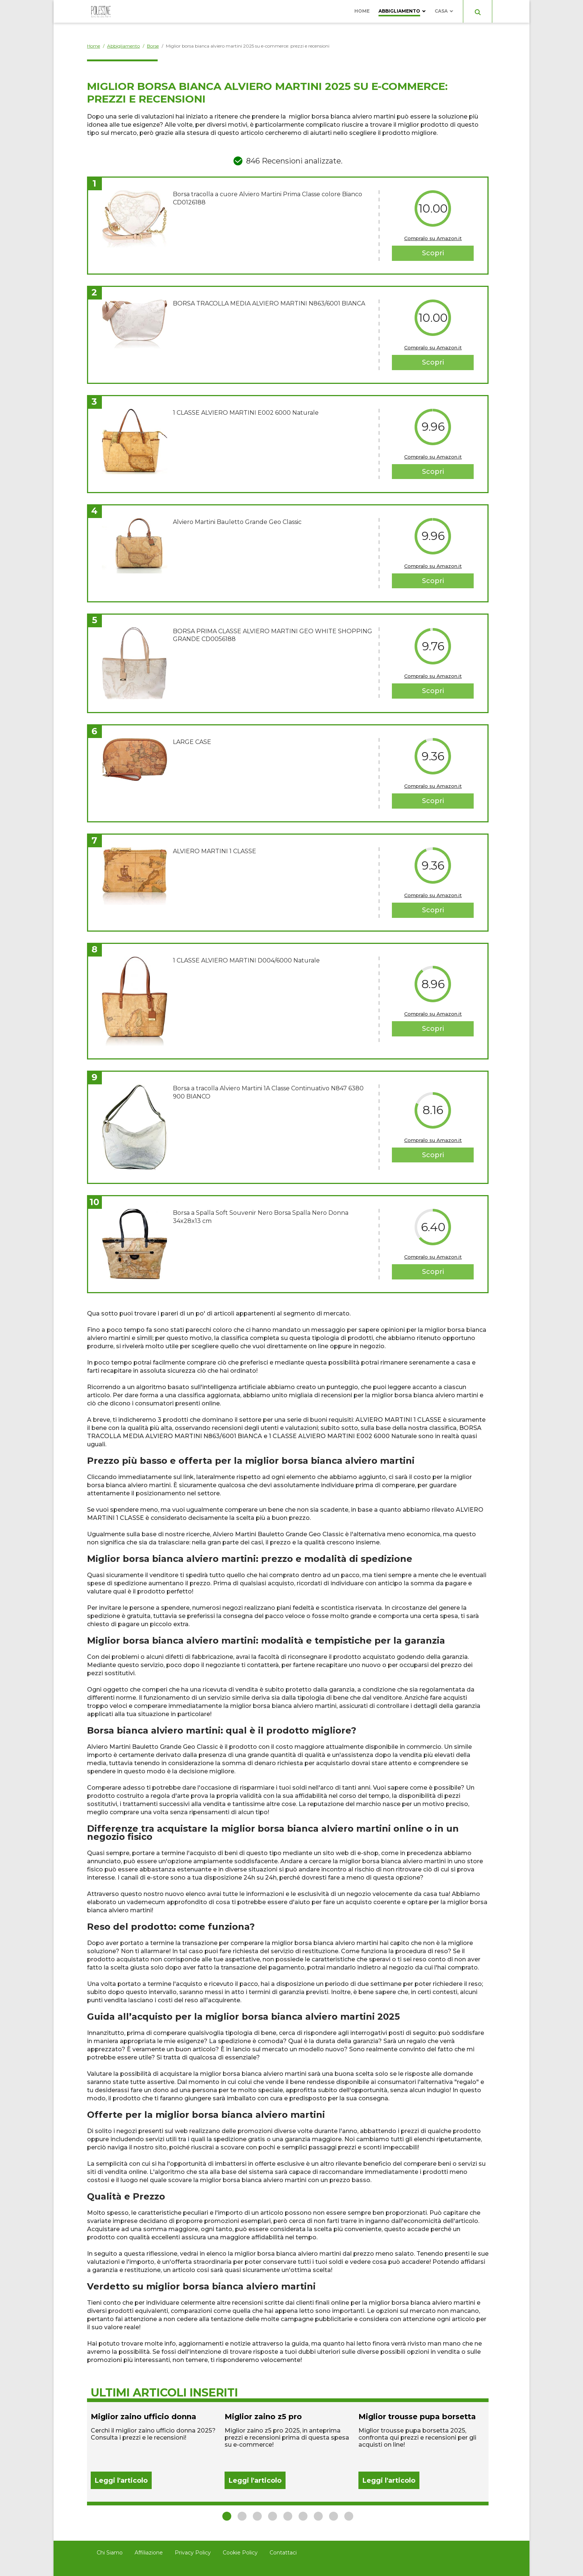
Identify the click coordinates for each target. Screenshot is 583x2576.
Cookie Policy (240, 2552)
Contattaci (283, 2552)
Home (362, 11)
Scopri (433, 253)
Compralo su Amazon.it (433, 238)
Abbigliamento (399, 11)
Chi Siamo (110, 2552)
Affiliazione (149, 2552)
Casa (441, 11)
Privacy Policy (193, 2552)
